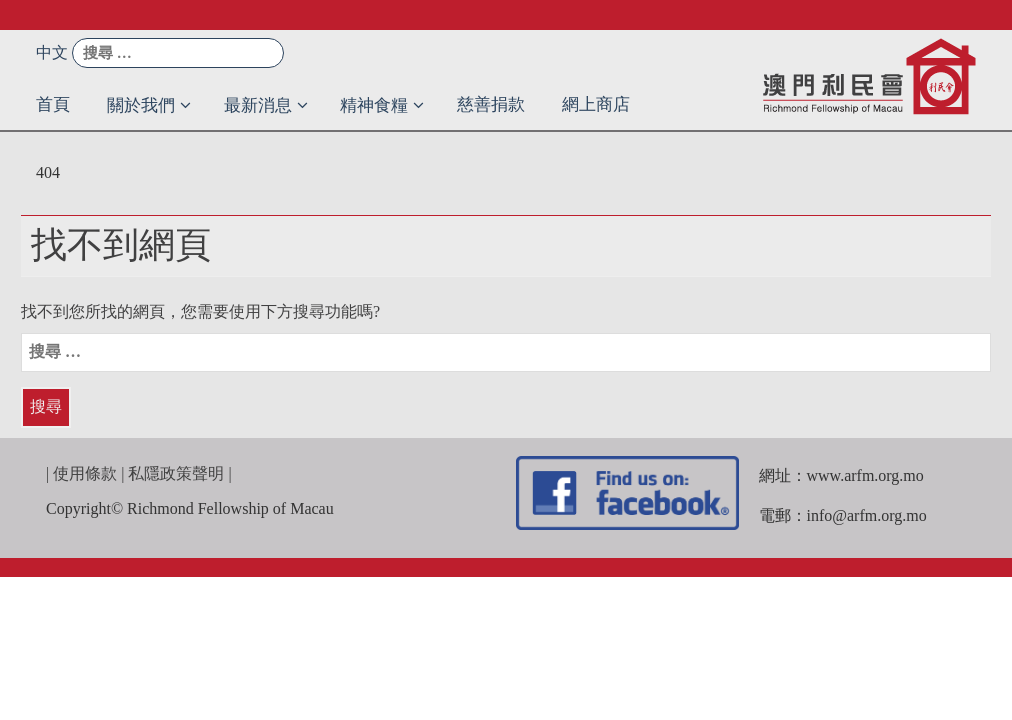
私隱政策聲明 (176, 473)
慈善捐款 (491, 104)
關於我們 (141, 105)
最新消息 (258, 105)
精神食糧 (374, 105)
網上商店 (596, 104)
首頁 (53, 104)
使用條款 (85, 473)
